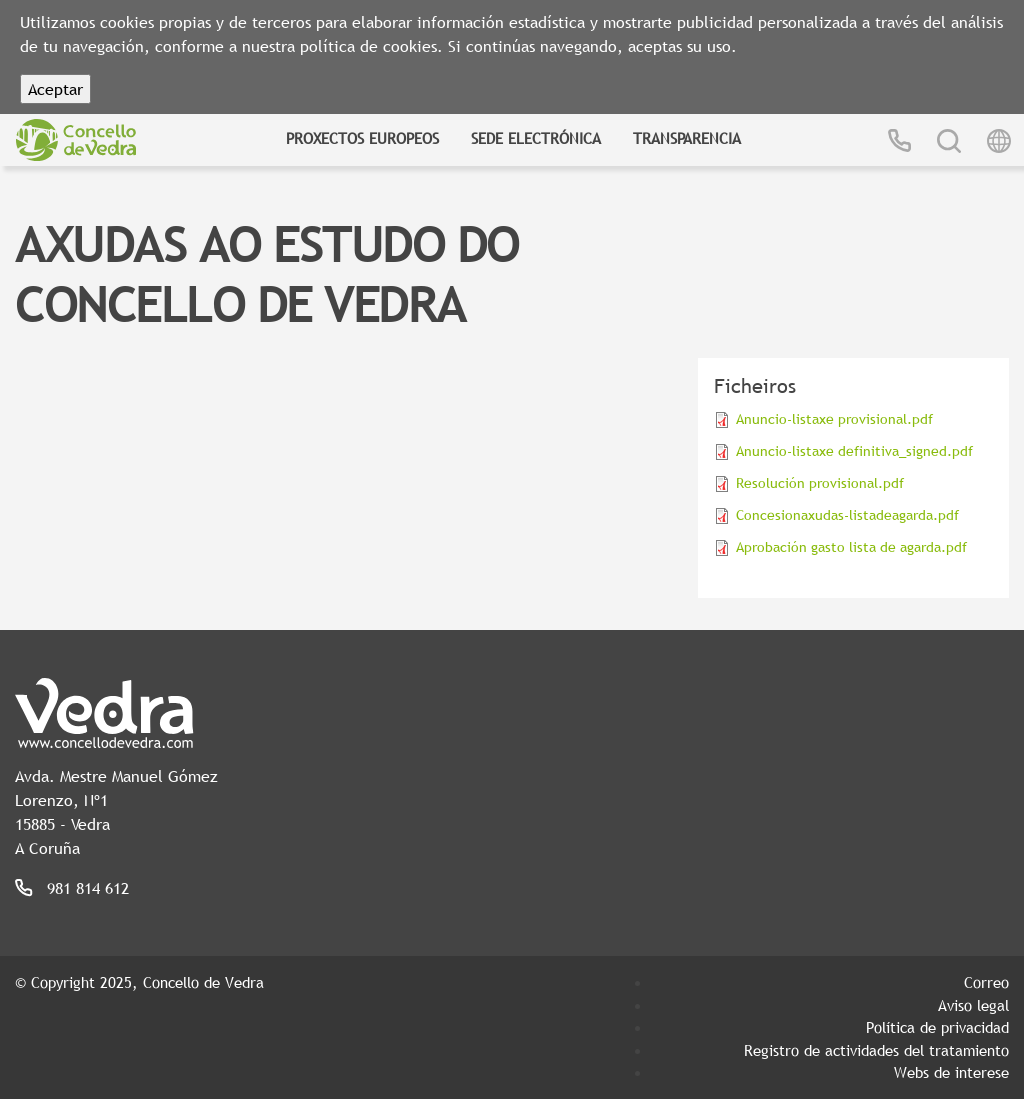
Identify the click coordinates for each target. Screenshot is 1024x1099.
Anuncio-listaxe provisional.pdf (834, 419)
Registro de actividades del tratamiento (876, 1050)
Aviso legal (973, 1005)
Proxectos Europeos (362, 138)
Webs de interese (951, 1072)
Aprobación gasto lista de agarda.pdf (851, 547)
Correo (986, 982)
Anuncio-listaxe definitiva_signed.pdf (854, 451)
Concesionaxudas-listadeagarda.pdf (847, 515)
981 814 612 (88, 888)
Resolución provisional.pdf (820, 483)
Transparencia (687, 138)
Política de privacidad (937, 1027)
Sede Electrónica (536, 138)
